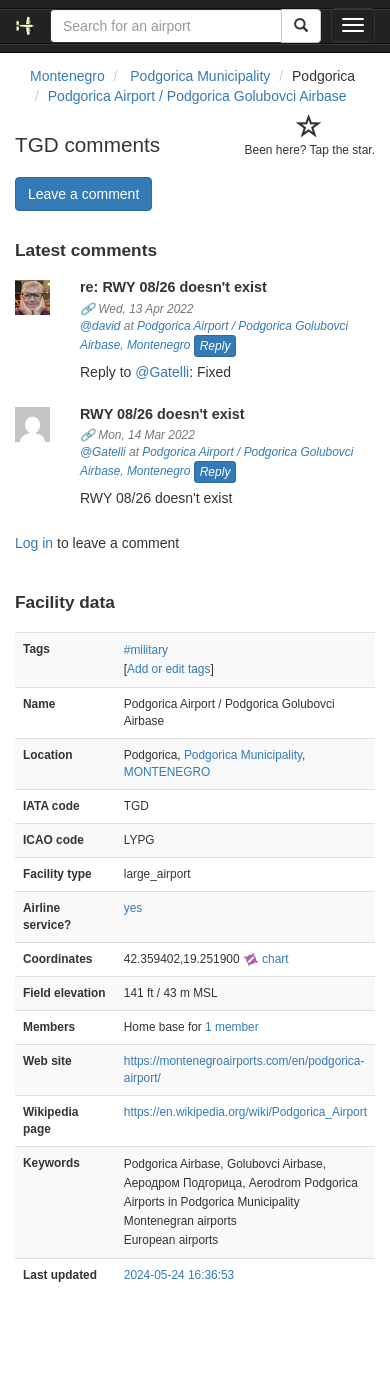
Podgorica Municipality (243, 755)
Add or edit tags (168, 669)
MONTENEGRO (167, 772)
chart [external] (266, 959)
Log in (34, 543)
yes (133, 908)
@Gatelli (162, 372)
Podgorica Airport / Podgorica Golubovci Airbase (197, 96)
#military (146, 650)
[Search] (301, 26)
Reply (215, 346)
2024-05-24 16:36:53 (179, 1275)
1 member (232, 1027)
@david (100, 326)
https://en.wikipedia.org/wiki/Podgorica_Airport (245, 1112)
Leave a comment (83, 194)
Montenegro (158, 345)
